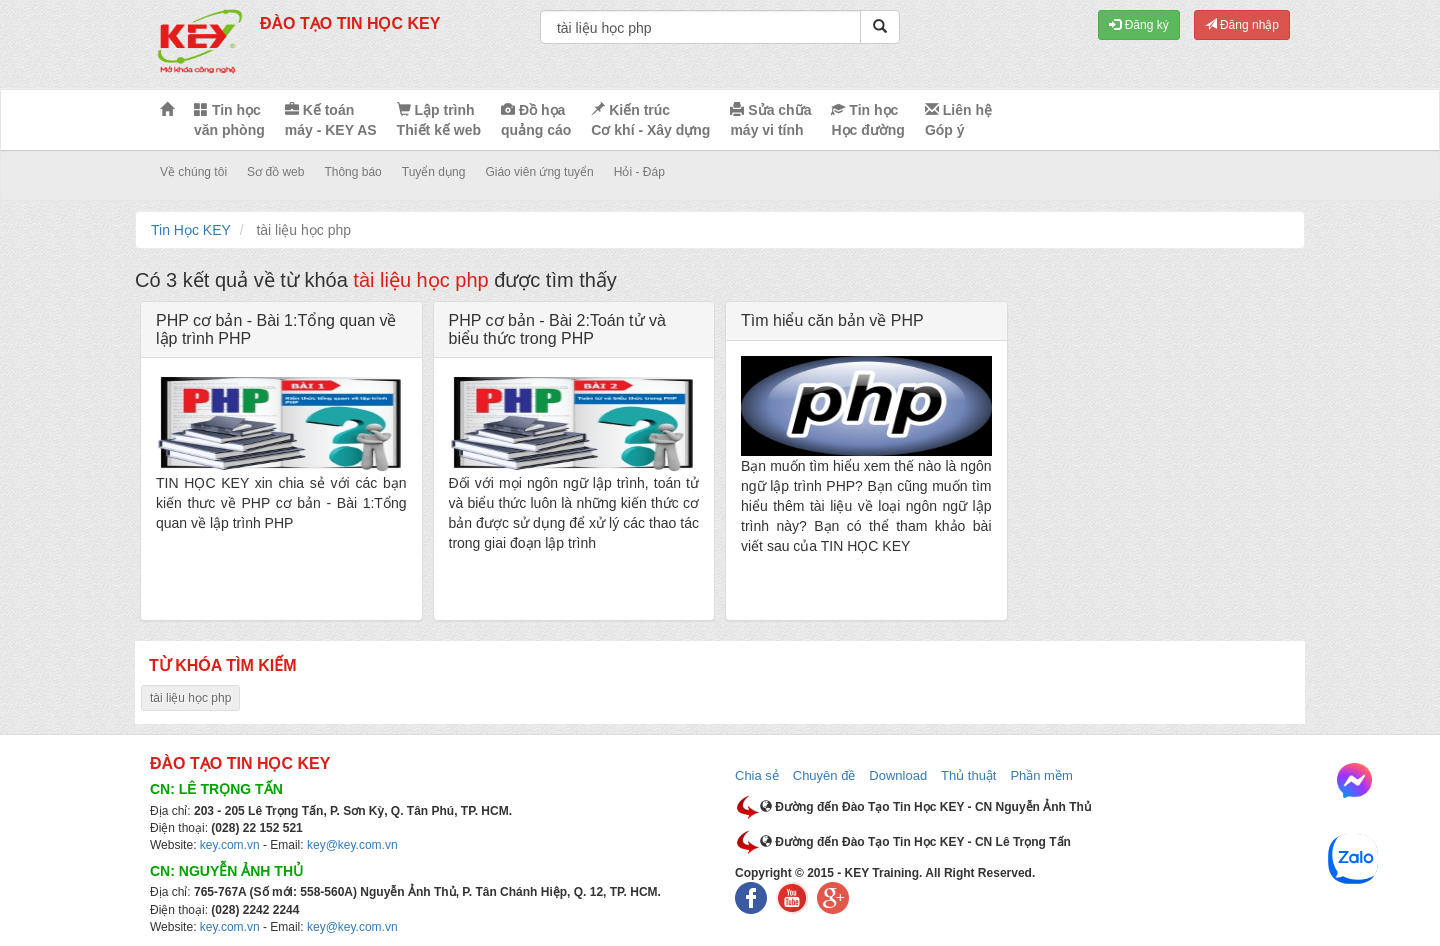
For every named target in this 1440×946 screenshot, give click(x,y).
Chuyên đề (824, 775)
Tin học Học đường (867, 120)
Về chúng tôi (193, 172)
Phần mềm (1041, 775)
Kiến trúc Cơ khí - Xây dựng (650, 120)
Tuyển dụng (434, 172)
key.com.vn (230, 845)
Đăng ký (1138, 25)
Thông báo (352, 172)
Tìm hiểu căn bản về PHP (832, 320)
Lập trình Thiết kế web (439, 120)
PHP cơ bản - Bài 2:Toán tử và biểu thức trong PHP (557, 329)
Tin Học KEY (191, 230)
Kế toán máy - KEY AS (331, 120)
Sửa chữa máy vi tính (770, 120)
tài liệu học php (190, 698)
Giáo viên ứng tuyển (539, 172)
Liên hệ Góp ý (958, 120)
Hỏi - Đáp (639, 172)
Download (898, 775)
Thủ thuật (968, 775)
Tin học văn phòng (229, 120)
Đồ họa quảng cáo (536, 120)
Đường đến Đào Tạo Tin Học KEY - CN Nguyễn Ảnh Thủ (925, 807)
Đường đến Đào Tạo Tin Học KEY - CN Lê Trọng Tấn (915, 842)
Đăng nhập (1242, 25)
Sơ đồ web (275, 172)
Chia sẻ (757, 775)
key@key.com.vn (352, 845)
